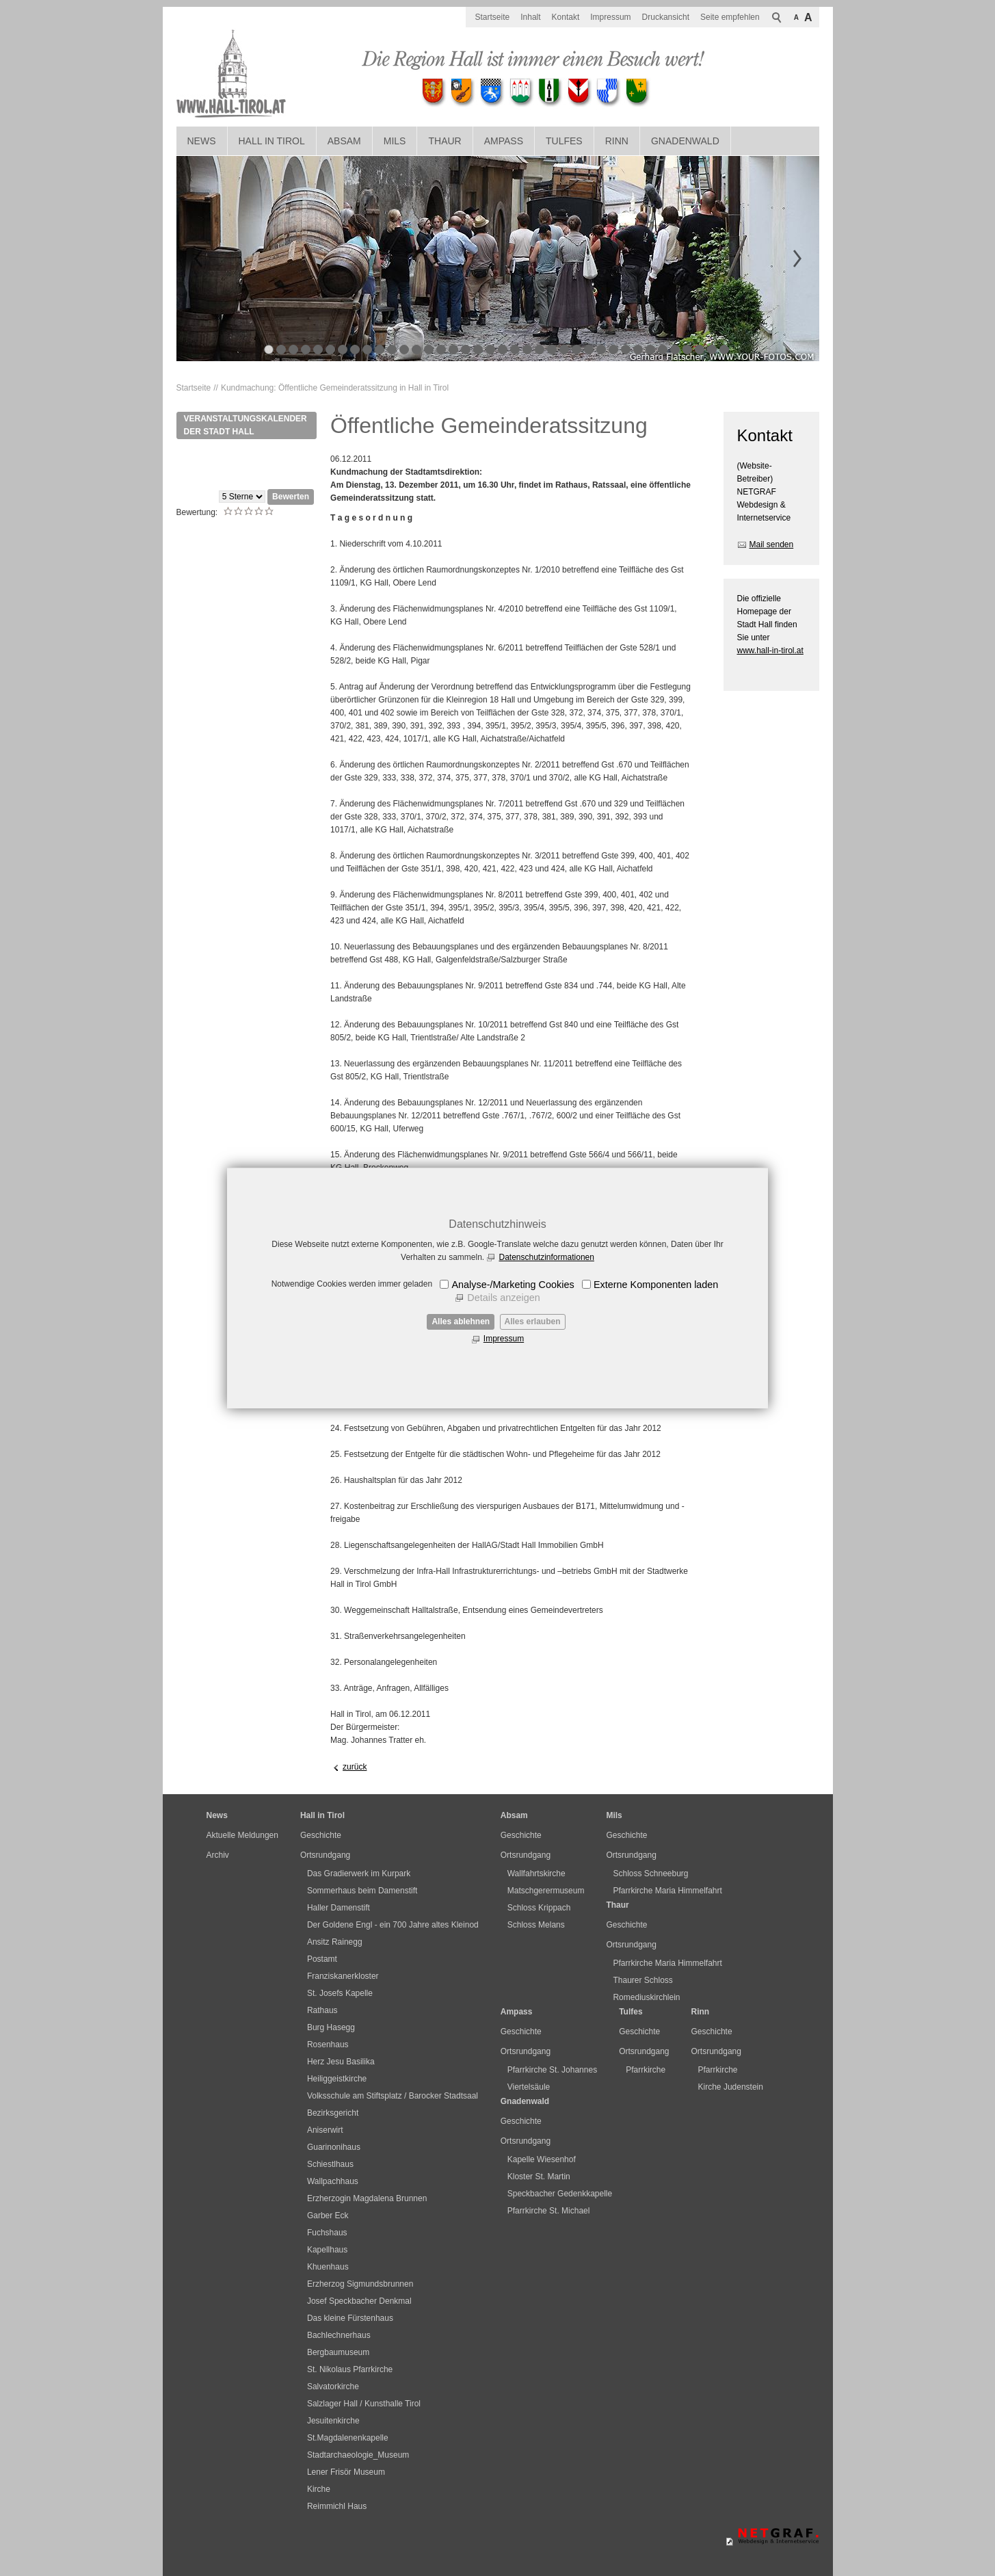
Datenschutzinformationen (546, 1257)
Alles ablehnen (461, 1321)
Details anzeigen (503, 1297)
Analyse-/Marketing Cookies (512, 1284)
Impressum (503, 1338)
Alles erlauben (533, 1321)
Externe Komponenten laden (656, 1284)
